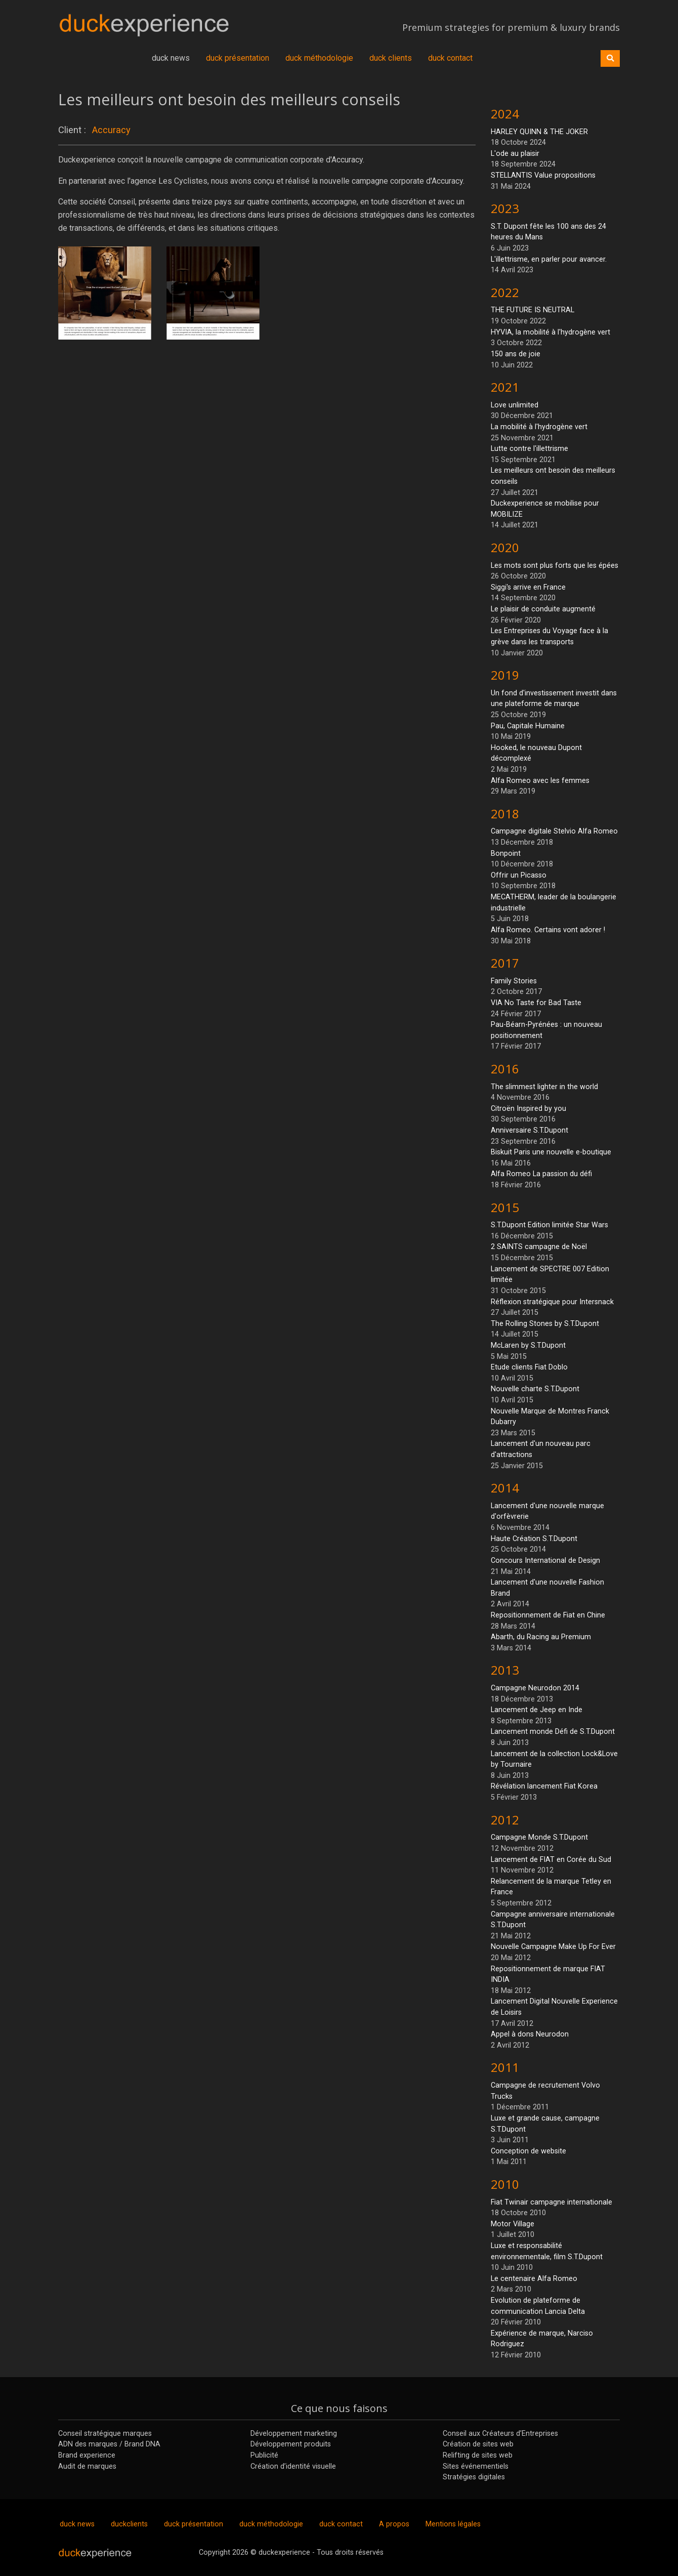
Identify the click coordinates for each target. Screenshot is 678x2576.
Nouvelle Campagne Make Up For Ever (553, 1946)
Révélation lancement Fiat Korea (544, 1786)
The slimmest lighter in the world (544, 1087)
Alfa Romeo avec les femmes (540, 780)
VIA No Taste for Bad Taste (536, 1003)
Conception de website (528, 2151)
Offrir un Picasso (518, 875)
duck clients (390, 58)
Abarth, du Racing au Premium (541, 1637)
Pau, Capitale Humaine (528, 726)
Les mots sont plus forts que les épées (554, 565)
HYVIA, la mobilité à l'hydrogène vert (550, 332)
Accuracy (111, 129)
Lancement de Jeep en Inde (536, 1710)
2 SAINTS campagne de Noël (539, 1246)
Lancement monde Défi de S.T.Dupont (553, 1731)
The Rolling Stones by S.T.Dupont (545, 1323)
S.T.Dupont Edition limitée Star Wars (549, 1225)
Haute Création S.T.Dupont (534, 1538)
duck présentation (237, 58)
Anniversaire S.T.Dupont (529, 1130)
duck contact (450, 58)
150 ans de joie (515, 354)
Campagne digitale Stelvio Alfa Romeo (554, 831)
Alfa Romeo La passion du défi (541, 1174)
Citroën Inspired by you (528, 1108)
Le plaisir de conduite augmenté (543, 609)
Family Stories (514, 981)
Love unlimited (514, 405)
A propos (394, 2524)
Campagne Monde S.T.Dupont (539, 1837)
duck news (171, 58)
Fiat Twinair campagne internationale (551, 2202)
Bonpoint (506, 853)
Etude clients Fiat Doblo (529, 1367)
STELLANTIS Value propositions (543, 175)
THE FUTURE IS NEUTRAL (532, 310)
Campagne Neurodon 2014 (535, 1688)
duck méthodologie (319, 58)
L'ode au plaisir (515, 153)
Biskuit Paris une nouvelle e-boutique (551, 1152)
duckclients (129, 2524)
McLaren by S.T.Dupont (528, 1345)
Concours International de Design (545, 1560)
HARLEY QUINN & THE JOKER (539, 132)
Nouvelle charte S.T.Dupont (535, 1389)
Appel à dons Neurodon (530, 2034)
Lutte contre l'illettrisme (529, 448)
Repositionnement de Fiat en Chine (548, 1615)
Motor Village (512, 2224)
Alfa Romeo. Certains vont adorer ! (548, 930)
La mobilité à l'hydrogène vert (539, 427)
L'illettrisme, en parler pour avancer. (549, 259)
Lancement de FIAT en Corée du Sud (551, 1859)
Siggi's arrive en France (528, 587)
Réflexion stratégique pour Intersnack (552, 1302)
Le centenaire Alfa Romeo (534, 2278)
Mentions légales (453, 2524)
